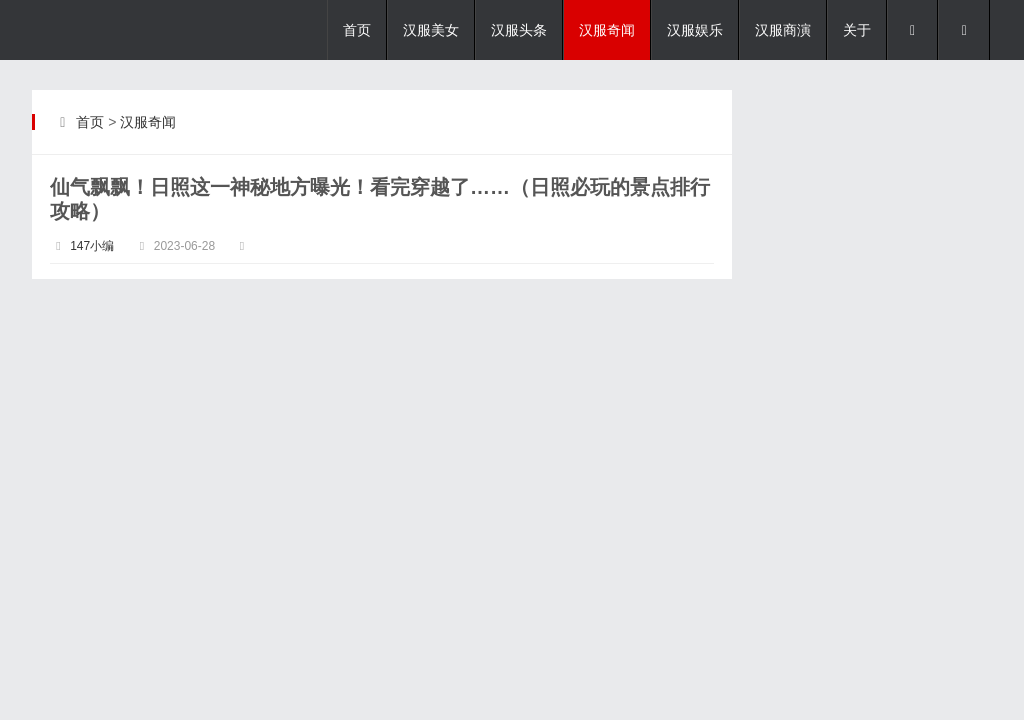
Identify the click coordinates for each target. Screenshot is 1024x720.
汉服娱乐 (695, 30)
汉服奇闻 (607, 30)
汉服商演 (783, 30)
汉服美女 (431, 30)
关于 (857, 30)
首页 (357, 30)
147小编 (92, 246)
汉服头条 (519, 30)
